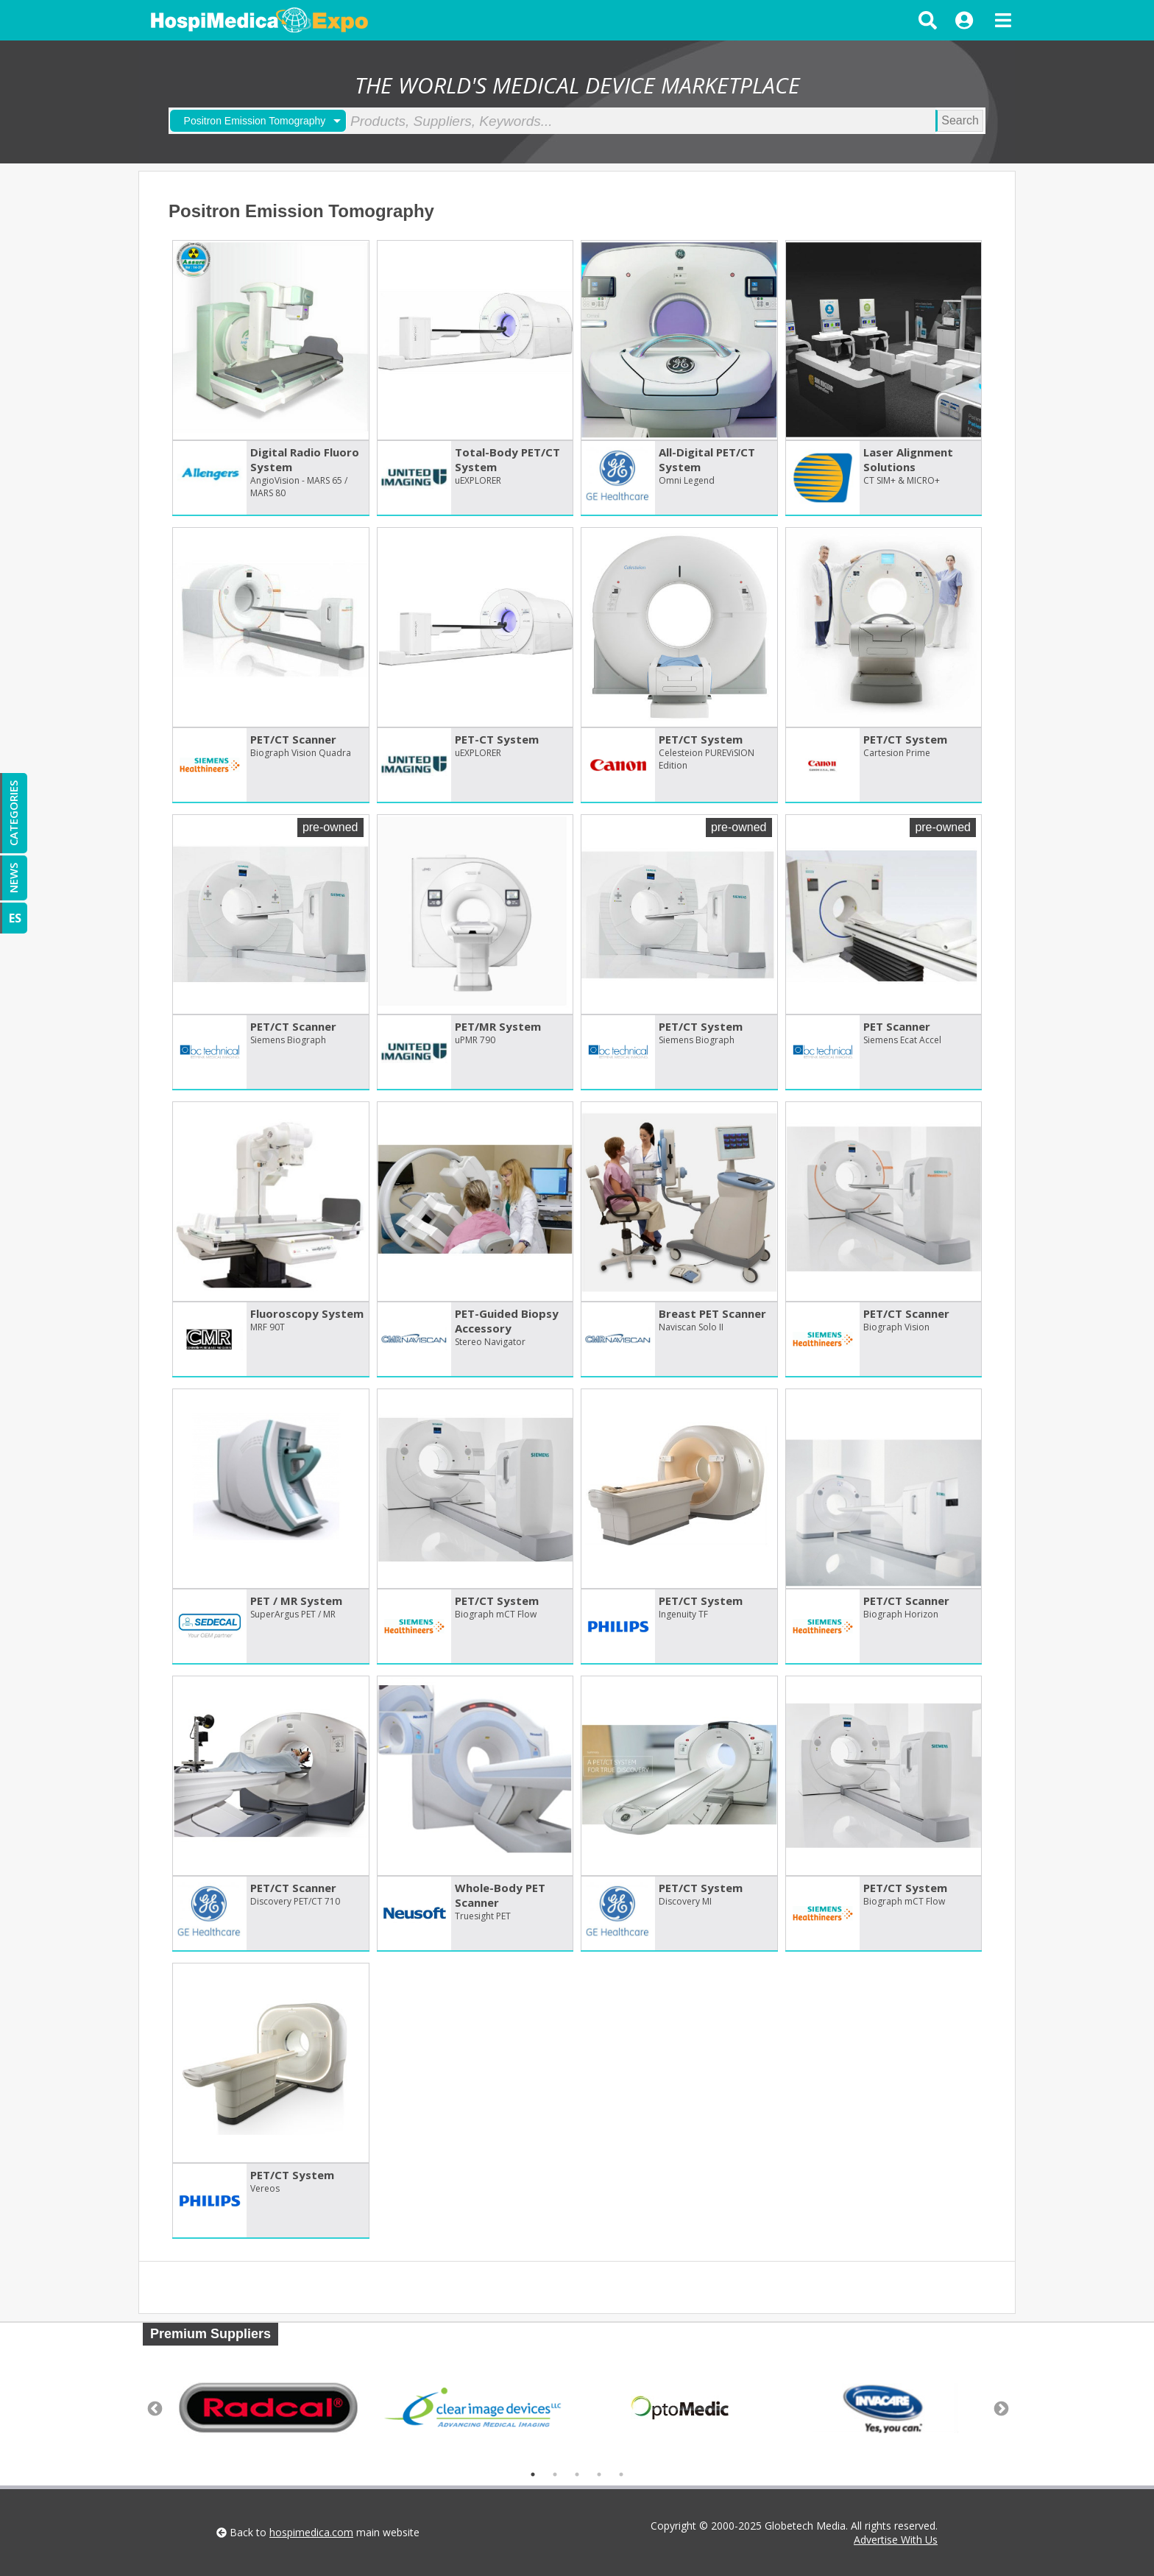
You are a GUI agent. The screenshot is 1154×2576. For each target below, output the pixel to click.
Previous (153, 2408)
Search (960, 120)
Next (1000, 2408)
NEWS (13, 878)
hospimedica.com (311, 2532)
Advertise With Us (896, 2540)
